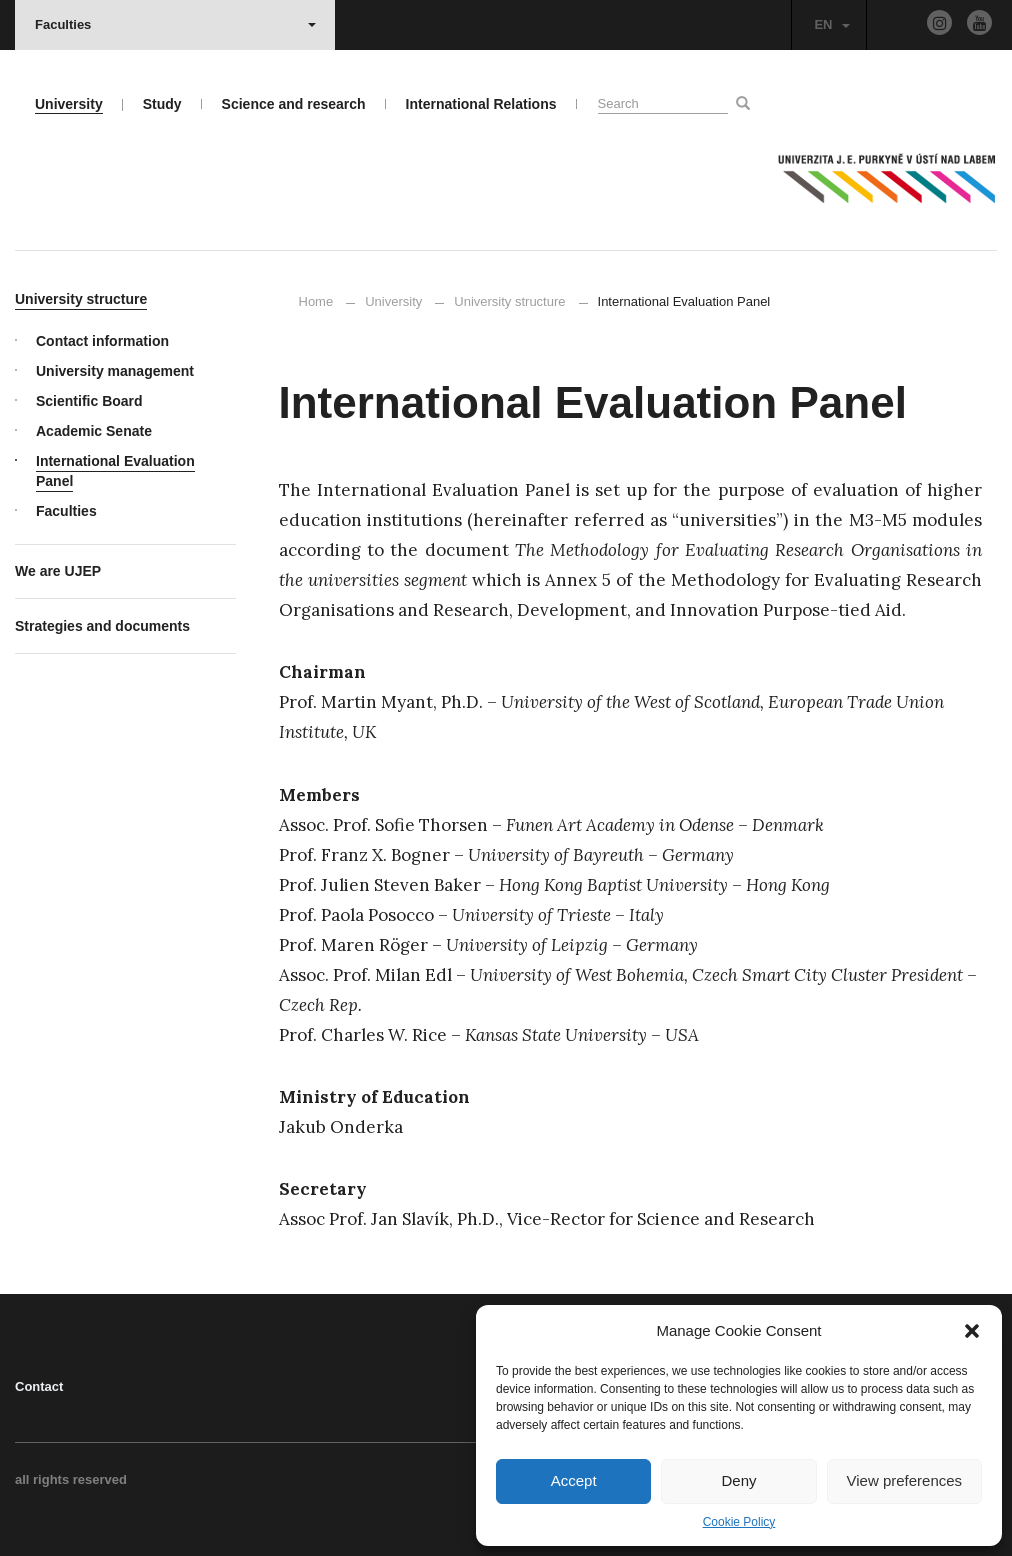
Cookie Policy (739, 1522)
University (393, 301)
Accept (574, 1480)
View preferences (905, 1480)
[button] (972, 1331)
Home (316, 301)
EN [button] (831, 24)
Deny (738, 1480)
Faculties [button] (175, 24)
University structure (509, 301)
